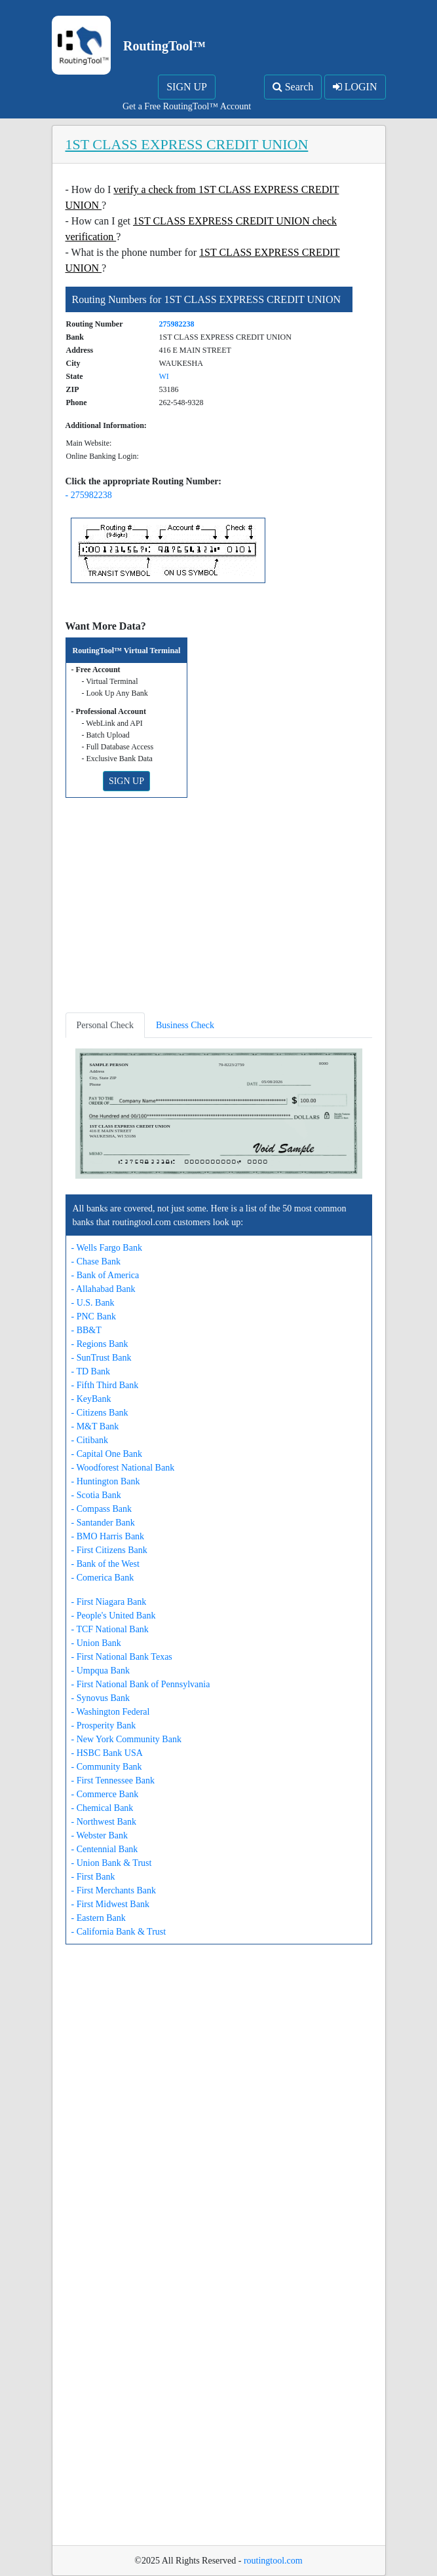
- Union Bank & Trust (111, 1863)
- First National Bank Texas (121, 1657)
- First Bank (93, 1877)
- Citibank (89, 1440)
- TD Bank (91, 1371)
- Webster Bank (99, 1835)
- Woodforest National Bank (123, 1468)
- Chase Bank (96, 1261)
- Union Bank (96, 1643)
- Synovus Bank (100, 1698)
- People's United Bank (113, 1615)
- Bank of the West (105, 1564)
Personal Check (105, 1025)
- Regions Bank (99, 1344)
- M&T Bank (95, 1426)
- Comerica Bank (102, 1578)
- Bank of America (105, 1275)
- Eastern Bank (98, 1918)
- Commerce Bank (105, 1794)
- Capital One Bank (106, 1454)
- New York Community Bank (126, 1739)
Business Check (185, 1025)
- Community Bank (106, 1767)
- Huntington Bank (105, 1481)
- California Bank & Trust (118, 1932)
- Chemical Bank (102, 1808)
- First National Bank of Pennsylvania (140, 1684)
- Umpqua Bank (100, 1670)
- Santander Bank (103, 1523)
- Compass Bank (101, 1509)
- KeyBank (91, 1399)
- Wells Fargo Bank (106, 1248)
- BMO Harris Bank (108, 1536)
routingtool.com (273, 2561)
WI (164, 376)
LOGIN (355, 86)
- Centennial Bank (104, 1849)
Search (293, 86)
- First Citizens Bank (109, 1550)
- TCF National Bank (110, 1629)
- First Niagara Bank (109, 1602)
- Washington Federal (110, 1712)
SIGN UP (186, 86)
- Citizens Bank (99, 1413)
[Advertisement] (219, 910)
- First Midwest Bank (110, 1904)
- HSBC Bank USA (107, 1753)
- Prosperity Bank (103, 1725)
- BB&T (86, 1330)
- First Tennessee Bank (113, 1780)
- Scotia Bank (96, 1495)
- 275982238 (89, 495)
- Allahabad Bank (103, 1289)
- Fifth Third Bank (105, 1385)
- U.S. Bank (93, 1303)
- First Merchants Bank (113, 1890)
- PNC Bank (93, 1316)
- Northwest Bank (104, 1822)
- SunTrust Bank (101, 1358)
